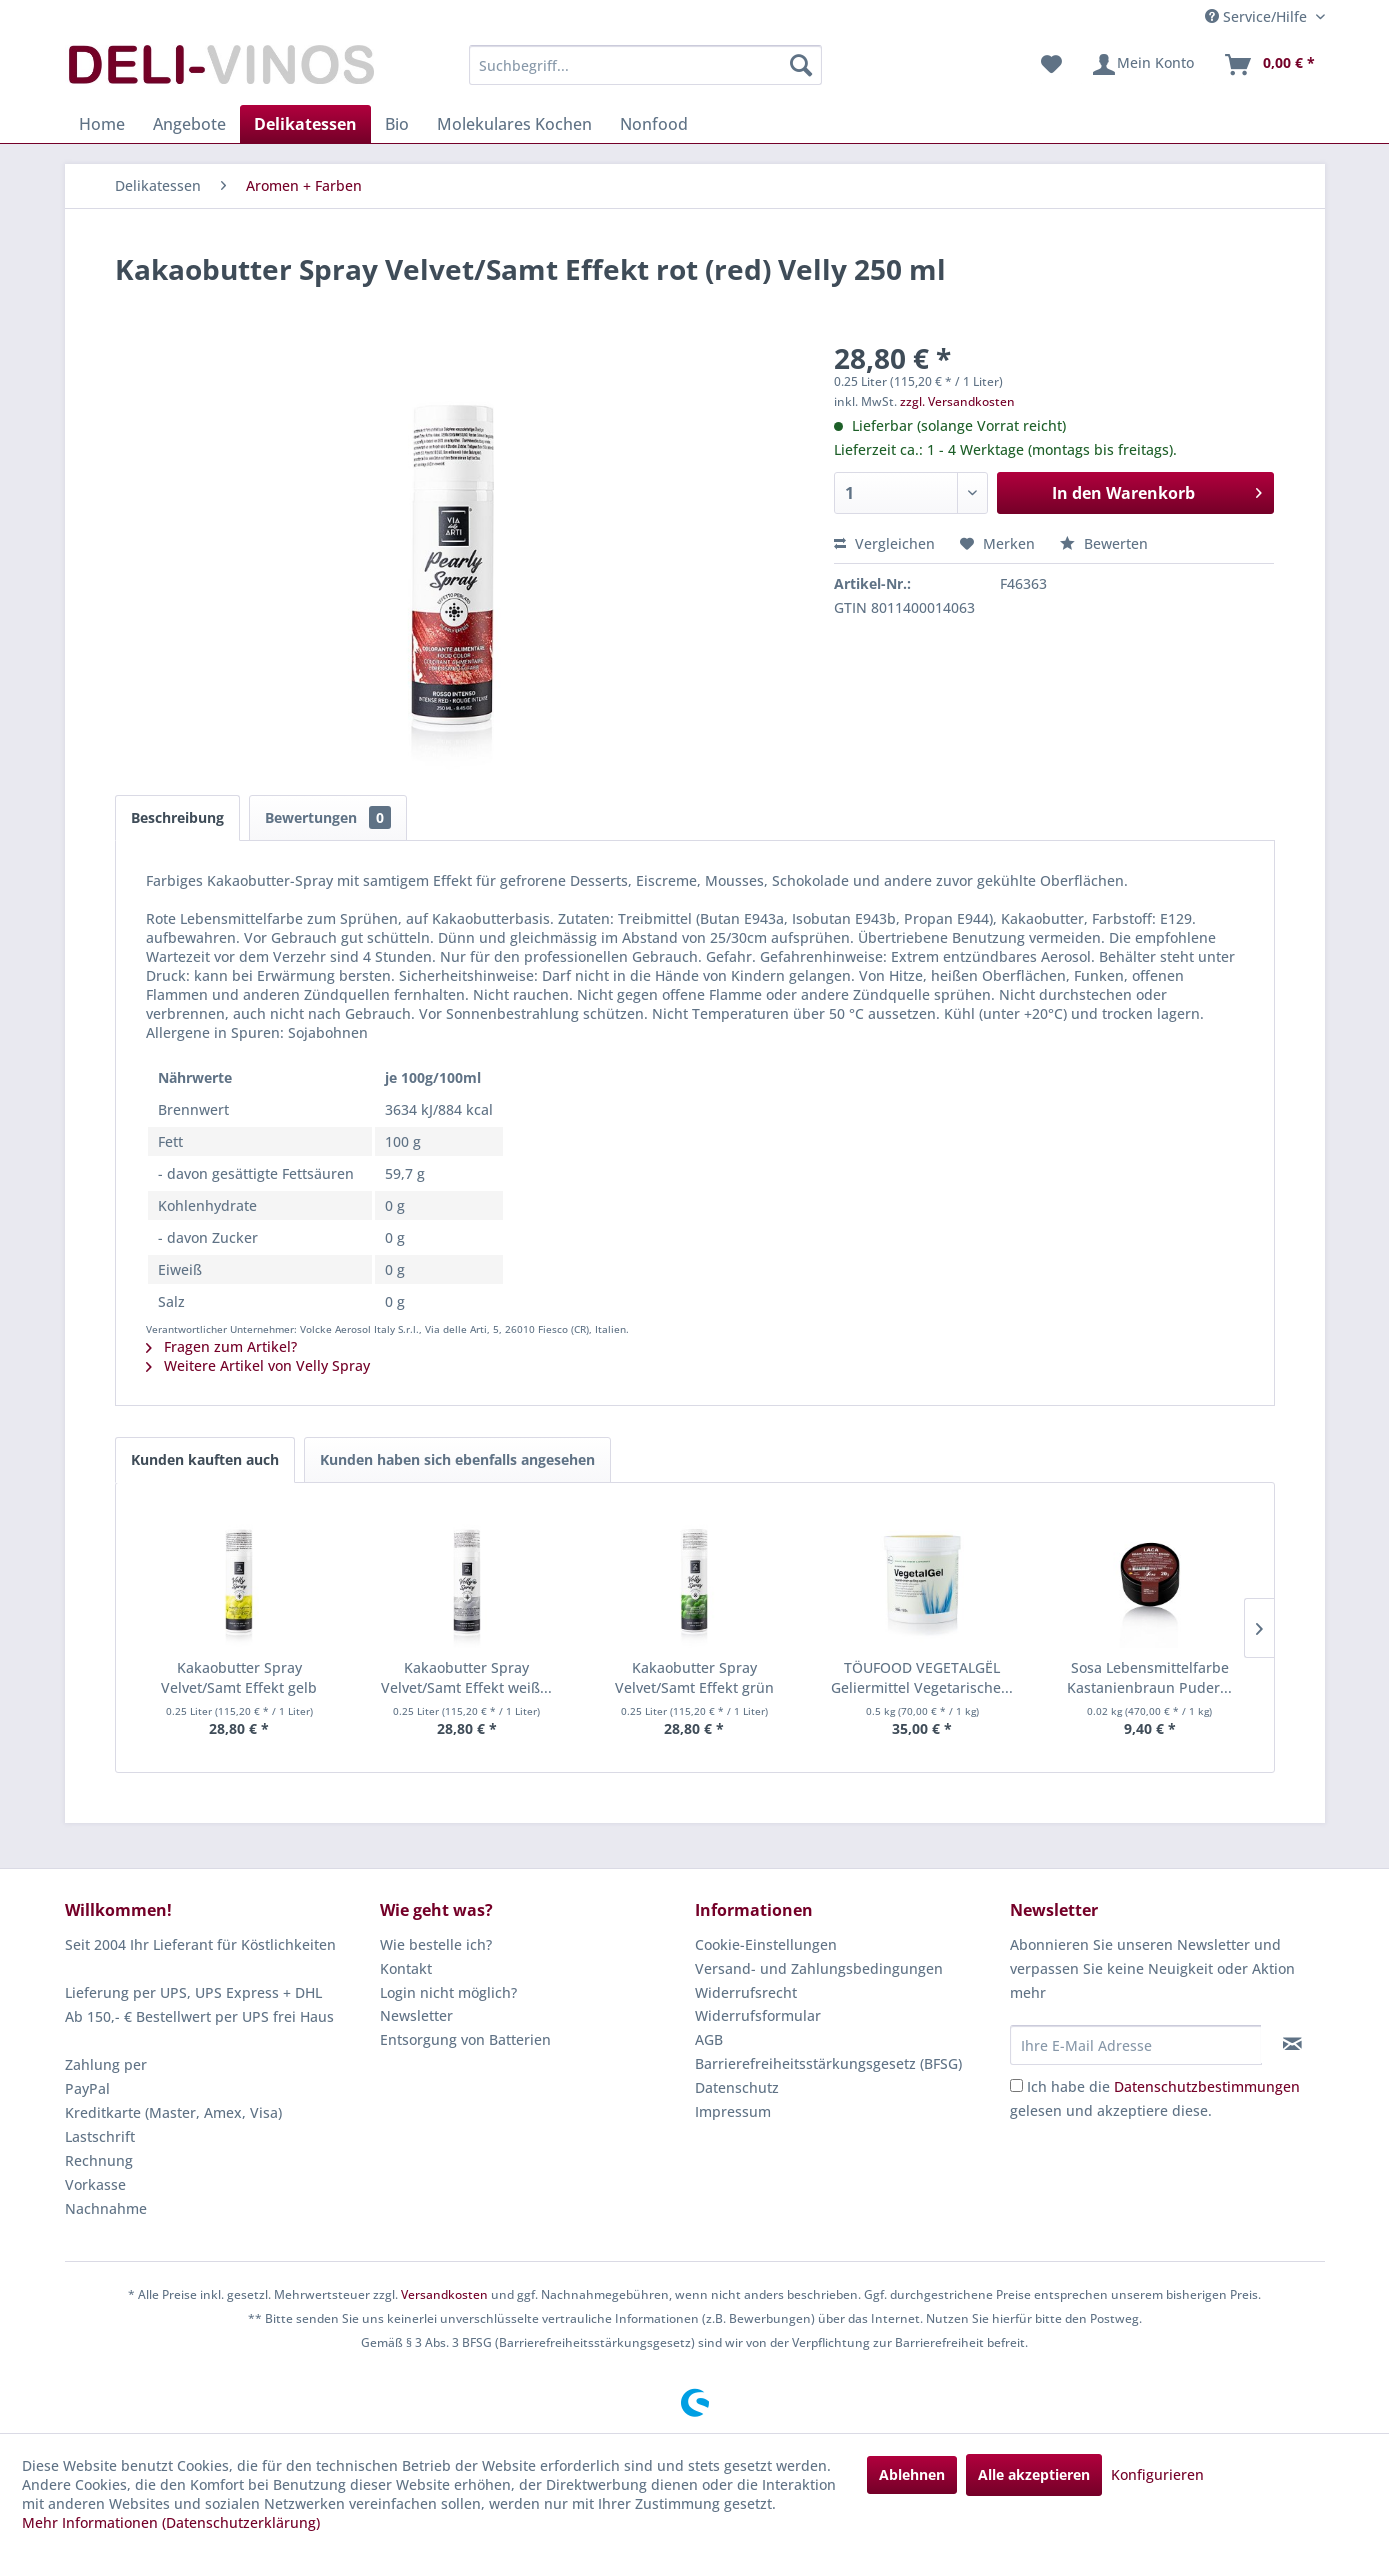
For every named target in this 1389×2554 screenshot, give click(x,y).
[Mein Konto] (1142, 65)
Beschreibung (177, 817)
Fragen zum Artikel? (221, 1346)
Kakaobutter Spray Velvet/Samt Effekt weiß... (466, 1677)
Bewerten (1104, 543)
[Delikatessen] (305, 124)
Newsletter (416, 2015)
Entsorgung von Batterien (465, 2039)
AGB (709, 2039)
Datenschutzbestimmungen (1207, 2086)
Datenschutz (737, 2087)
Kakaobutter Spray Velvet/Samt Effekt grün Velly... (694, 1678)
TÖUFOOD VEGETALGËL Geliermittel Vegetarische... (922, 1677)
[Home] (102, 124)
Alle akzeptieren (1034, 2474)
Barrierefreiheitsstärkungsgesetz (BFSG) (828, 2063)
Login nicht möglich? (448, 1992)
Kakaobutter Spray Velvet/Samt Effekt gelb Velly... (239, 1678)
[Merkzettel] (1051, 65)
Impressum (733, 2111)
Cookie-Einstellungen (766, 1944)
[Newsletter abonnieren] (1292, 2044)
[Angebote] (189, 124)
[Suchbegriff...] (645, 65)
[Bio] (397, 124)
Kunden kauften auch (205, 1459)
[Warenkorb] (1269, 65)
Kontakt (406, 1968)
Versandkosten (444, 2294)
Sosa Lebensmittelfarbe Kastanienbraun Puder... (1149, 1677)
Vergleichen (884, 543)
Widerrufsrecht (746, 1992)
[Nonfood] (654, 124)
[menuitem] (645, 65)
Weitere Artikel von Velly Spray (258, 1365)
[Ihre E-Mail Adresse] (1136, 2045)
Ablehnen (912, 2474)
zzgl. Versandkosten (957, 401)
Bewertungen (328, 817)
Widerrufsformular (758, 2015)
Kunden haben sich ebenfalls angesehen (457, 1459)
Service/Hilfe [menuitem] (1258, 16)
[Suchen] (801, 65)
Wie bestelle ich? (436, 1944)
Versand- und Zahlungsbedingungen (819, 1968)
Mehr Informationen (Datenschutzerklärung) (171, 2522)
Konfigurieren (1157, 2474)
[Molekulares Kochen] (514, 124)
